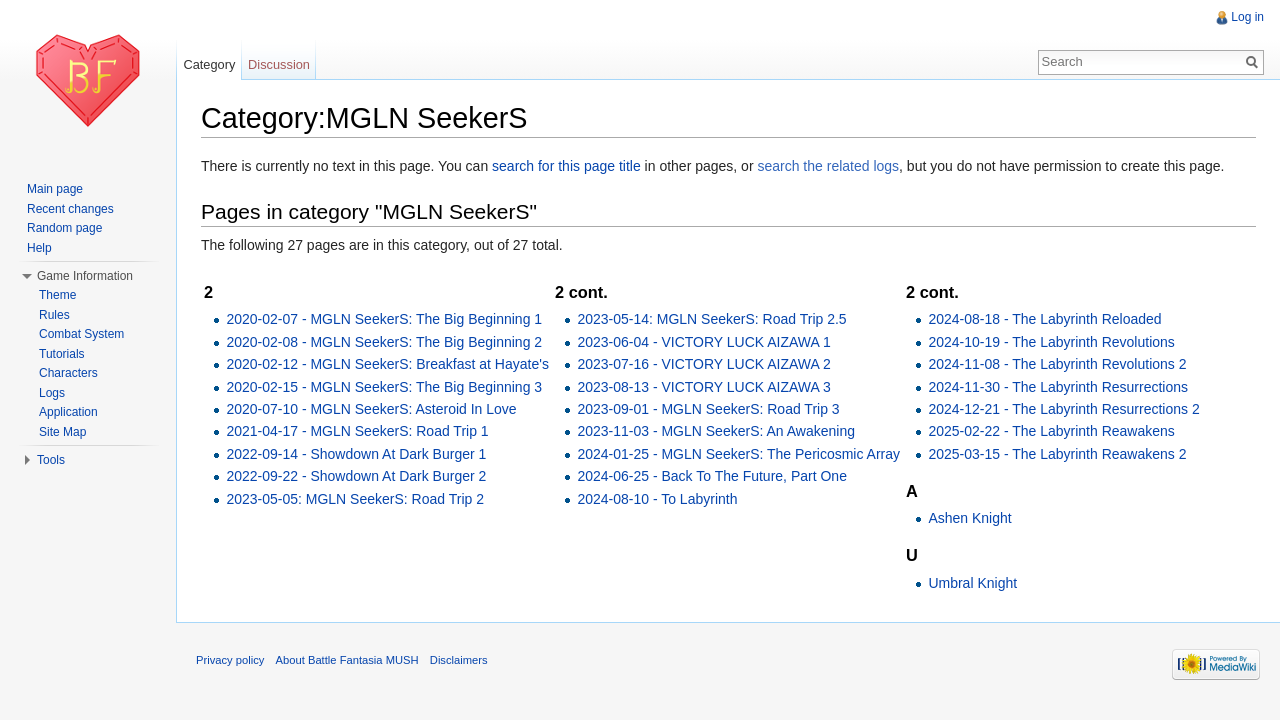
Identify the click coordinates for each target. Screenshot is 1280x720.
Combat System (81, 334)
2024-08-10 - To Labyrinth (657, 499)
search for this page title (566, 166)
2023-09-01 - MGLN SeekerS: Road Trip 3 (708, 409)
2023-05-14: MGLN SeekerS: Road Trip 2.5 (711, 319)
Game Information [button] (85, 276)
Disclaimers (459, 660)
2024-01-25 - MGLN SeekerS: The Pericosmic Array (738, 454)
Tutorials (62, 354)
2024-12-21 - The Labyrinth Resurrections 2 (1063, 409)
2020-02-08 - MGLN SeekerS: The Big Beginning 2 (384, 342)
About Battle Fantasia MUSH (347, 660)
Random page (64, 228)
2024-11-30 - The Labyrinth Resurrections (1058, 387)
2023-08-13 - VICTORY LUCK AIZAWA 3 (703, 387)
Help (39, 248)
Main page (55, 189)
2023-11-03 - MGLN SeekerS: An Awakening (716, 431)
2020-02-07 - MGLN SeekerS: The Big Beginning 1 (384, 319)
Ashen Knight (969, 518)
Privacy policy (230, 660)
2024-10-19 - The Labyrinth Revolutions (1051, 342)
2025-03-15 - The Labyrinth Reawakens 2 (1057, 454)
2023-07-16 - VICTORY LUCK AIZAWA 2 (703, 364)
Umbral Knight (972, 583)
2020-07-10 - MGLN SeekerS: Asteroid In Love (371, 409)
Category (209, 64)
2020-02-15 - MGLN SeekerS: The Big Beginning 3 (384, 387)
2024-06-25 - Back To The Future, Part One (712, 476)
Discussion (279, 64)
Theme (57, 295)
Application (68, 412)
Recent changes (70, 209)
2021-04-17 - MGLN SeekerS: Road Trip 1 (357, 431)
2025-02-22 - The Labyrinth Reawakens (1051, 431)
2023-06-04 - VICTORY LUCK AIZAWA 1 (703, 342)
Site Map (62, 432)
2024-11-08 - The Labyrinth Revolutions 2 (1057, 364)
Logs (52, 393)
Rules (54, 315)
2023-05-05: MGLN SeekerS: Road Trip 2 (355, 499)
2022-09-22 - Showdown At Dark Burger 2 (356, 476)
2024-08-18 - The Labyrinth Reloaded (1044, 319)
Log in (1247, 17)
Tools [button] (51, 460)
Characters (68, 373)
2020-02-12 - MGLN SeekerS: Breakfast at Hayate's (387, 364)
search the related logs (828, 166)
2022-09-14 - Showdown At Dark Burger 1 (356, 454)
